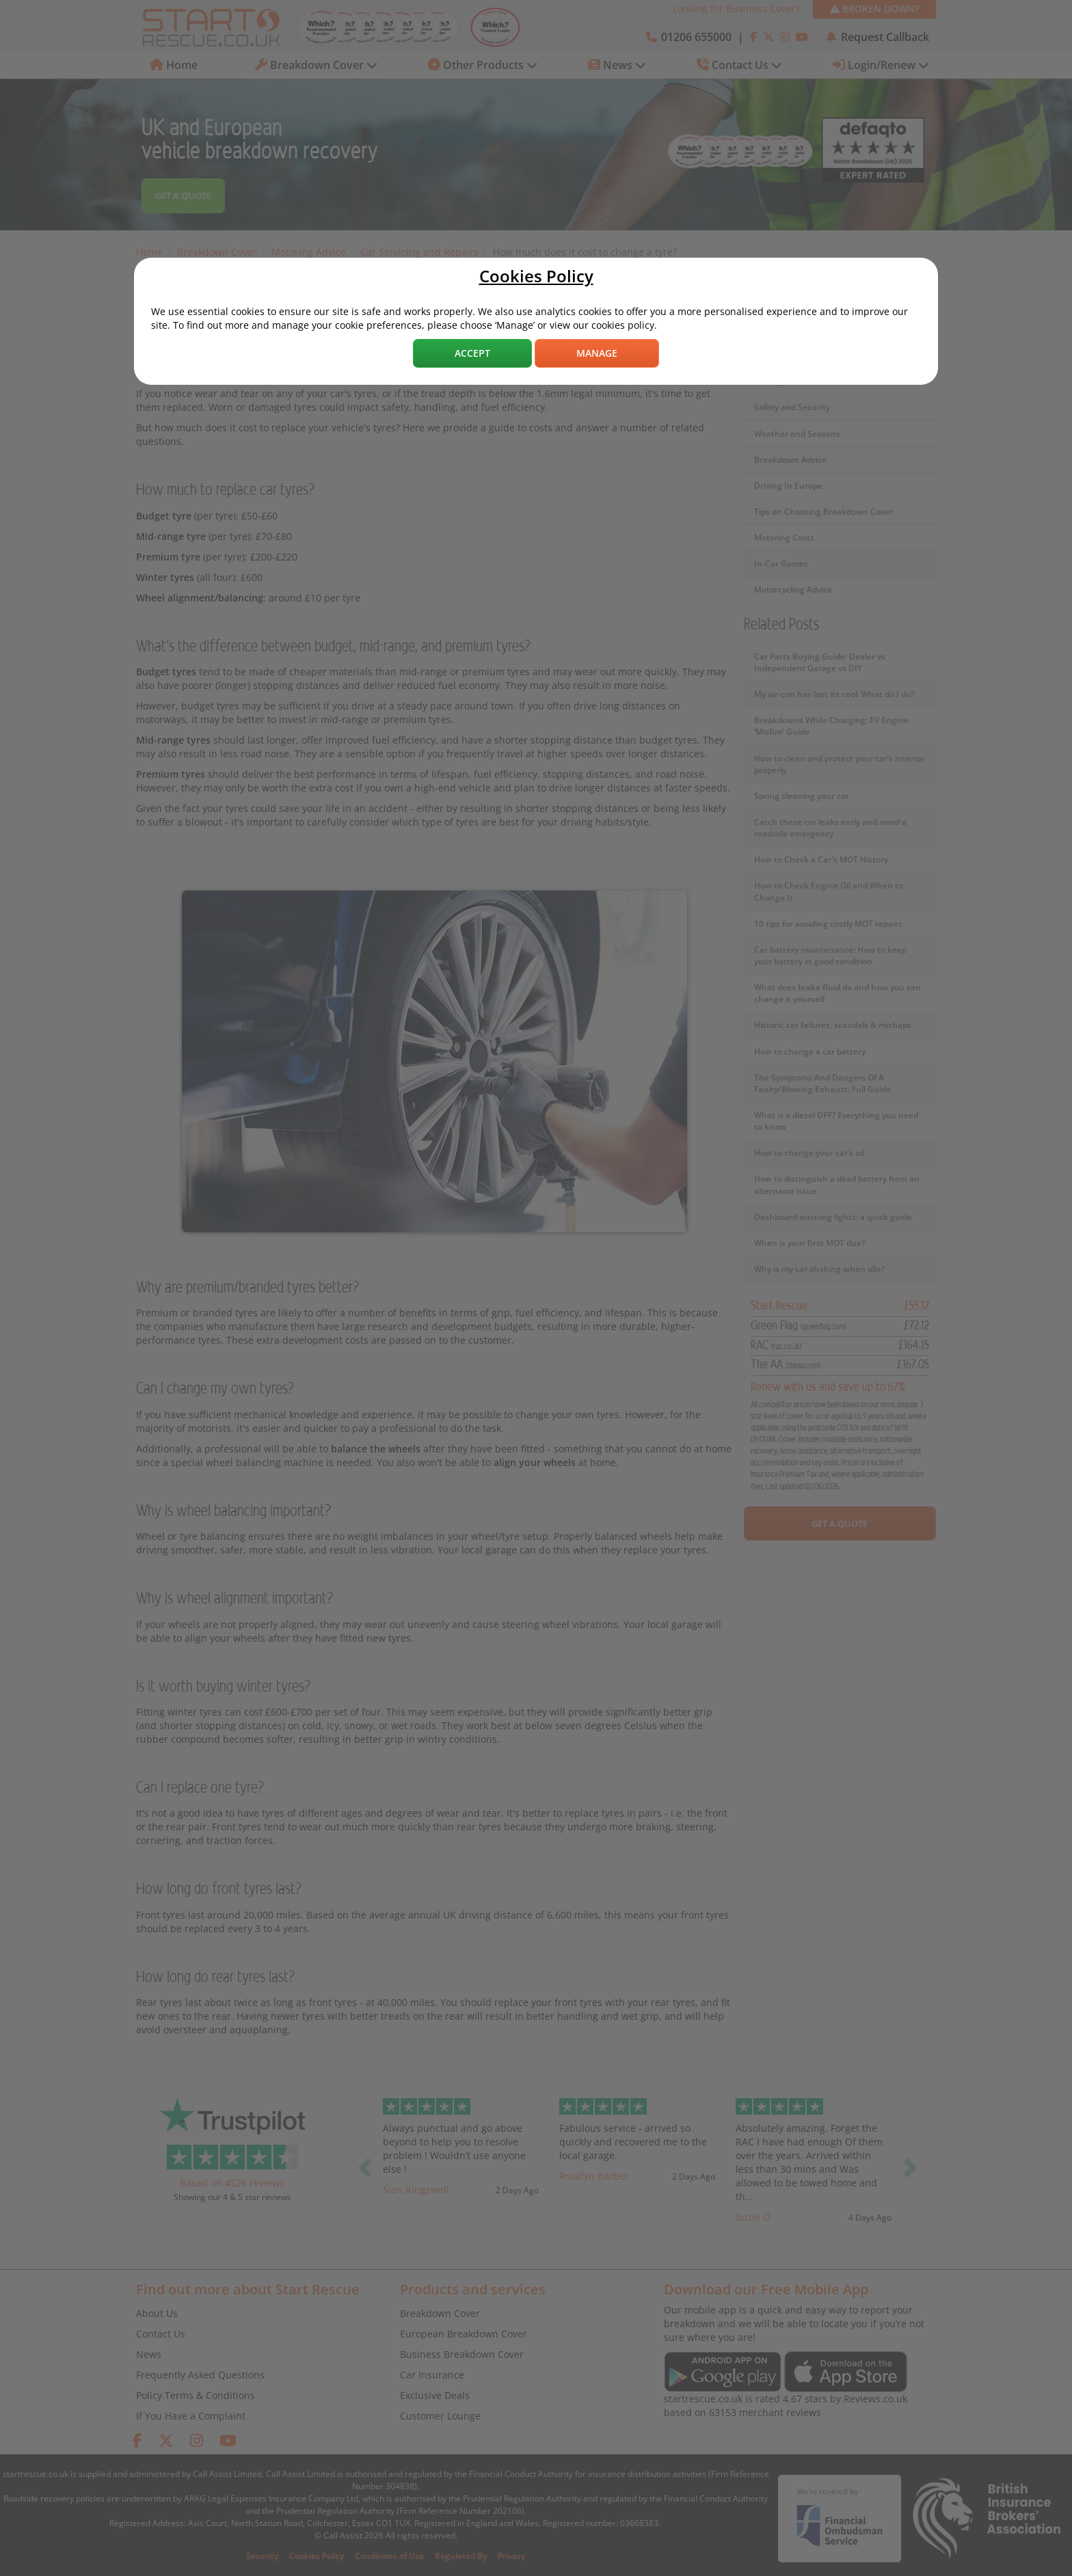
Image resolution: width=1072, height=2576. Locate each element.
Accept (472, 353)
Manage (596, 353)
